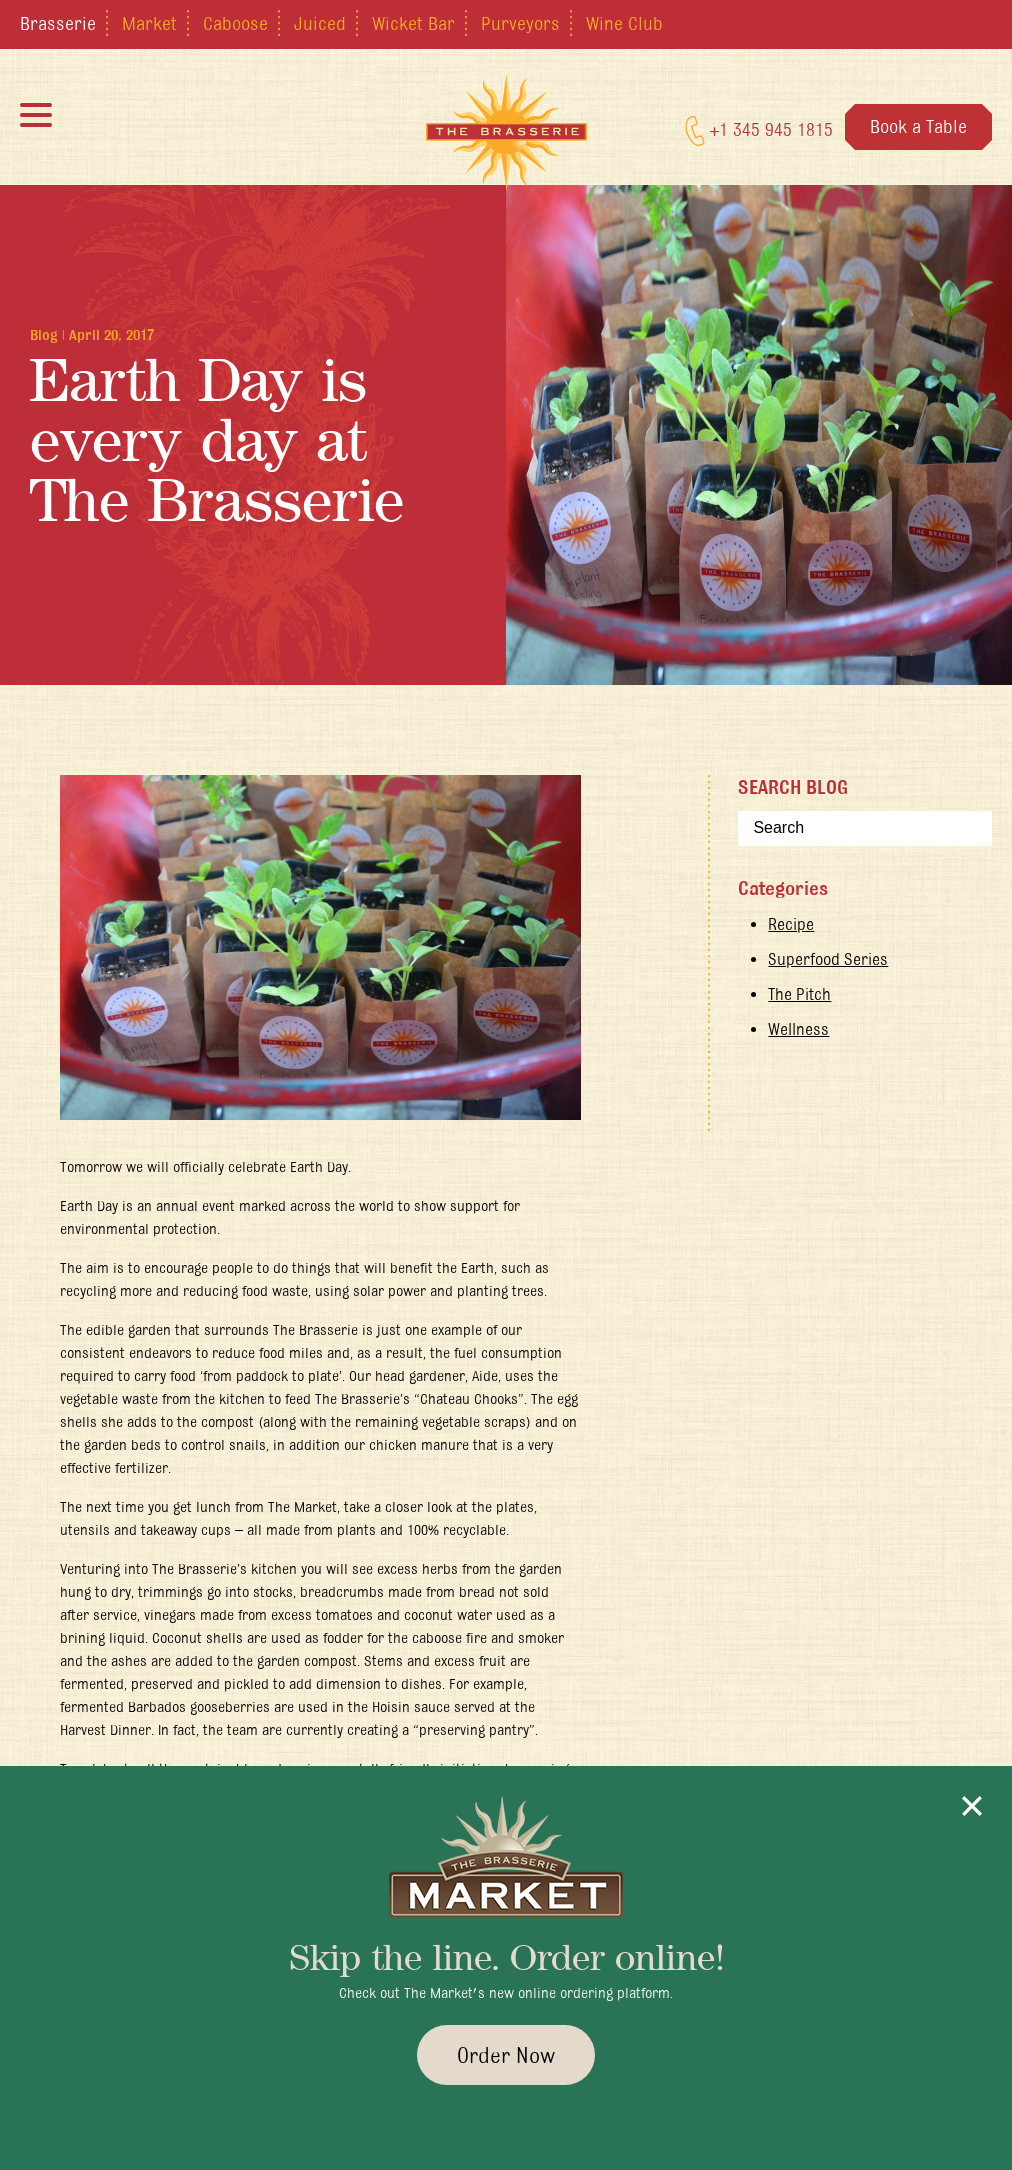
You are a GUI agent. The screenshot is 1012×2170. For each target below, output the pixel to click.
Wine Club (624, 23)
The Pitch (799, 994)
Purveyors (520, 23)
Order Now (506, 2055)
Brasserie (58, 23)
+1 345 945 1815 (759, 131)
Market (149, 23)
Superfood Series (828, 959)
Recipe (791, 924)
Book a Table (918, 126)
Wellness (798, 1029)
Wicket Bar (413, 23)
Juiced (320, 23)
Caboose (235, 23)
